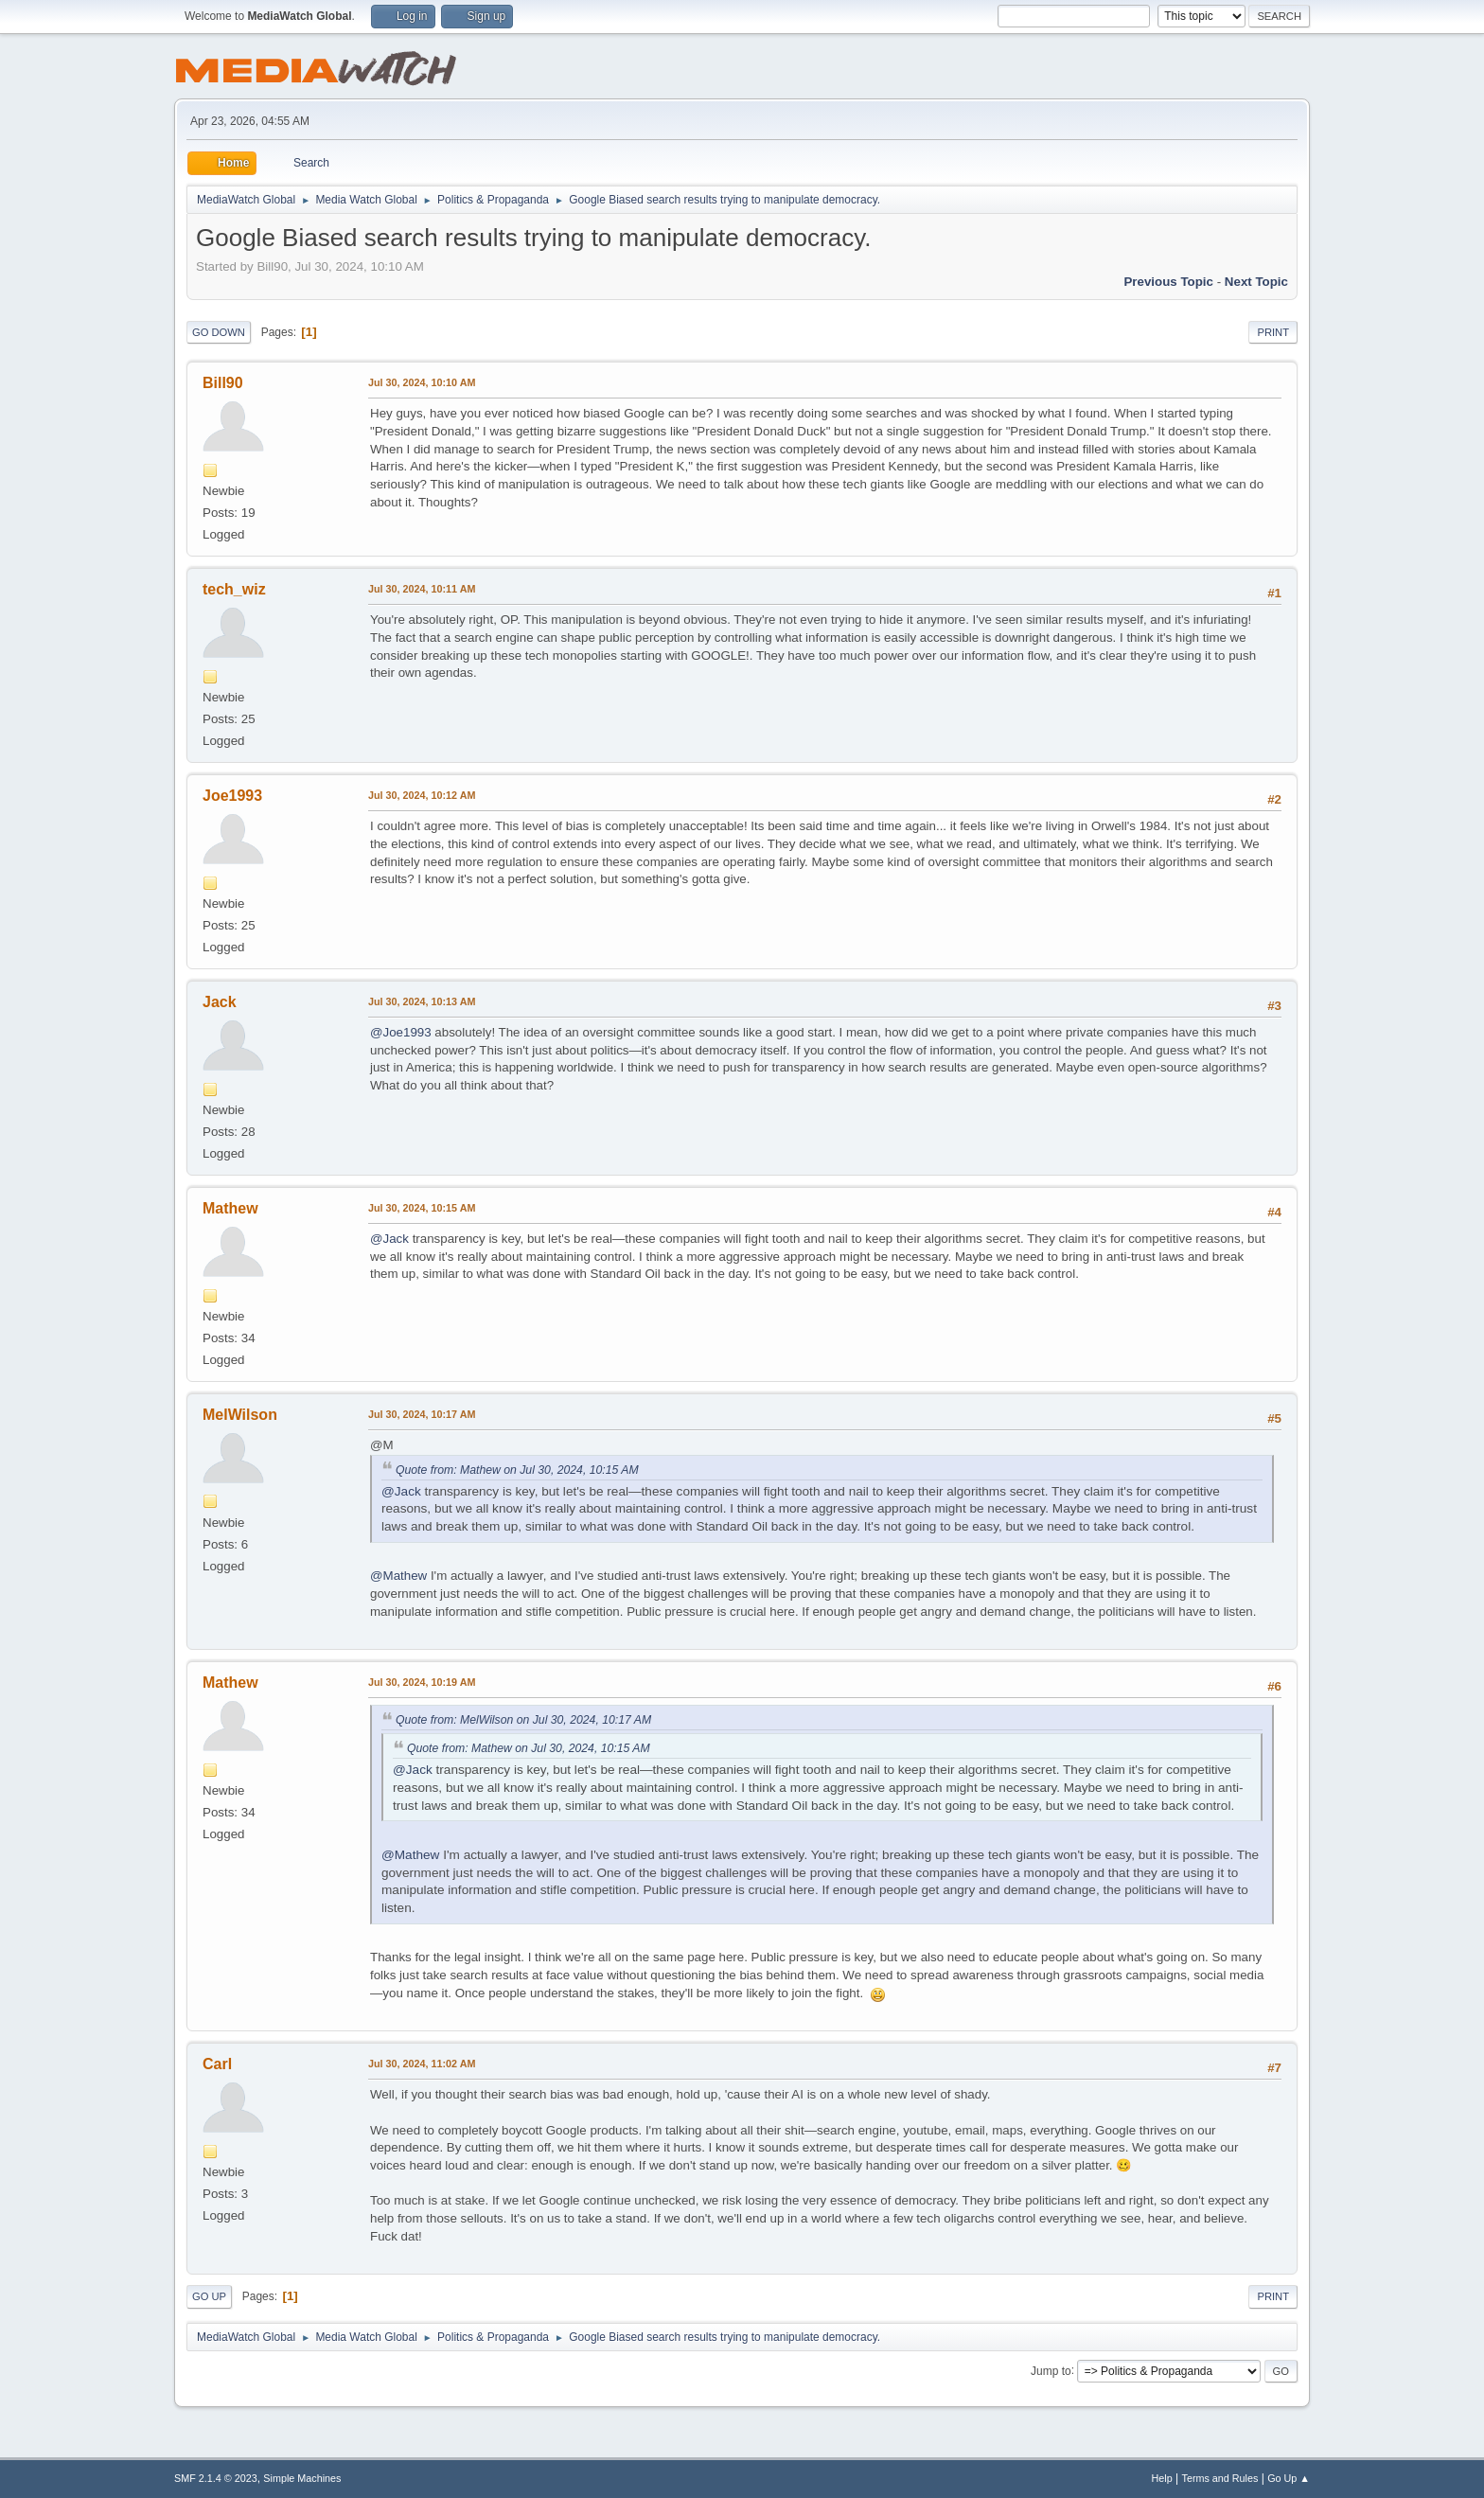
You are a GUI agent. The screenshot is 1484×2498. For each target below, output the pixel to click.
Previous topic (1168, 282)
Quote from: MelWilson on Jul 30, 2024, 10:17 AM (523, 1720)
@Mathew (398, 1575)
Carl (217, 2064)
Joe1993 (232, 796)
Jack (220, 1002)
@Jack (389, 1238)
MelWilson (240, 1415)
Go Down (218, 332)
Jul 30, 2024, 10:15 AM (421, 1208)
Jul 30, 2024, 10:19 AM (421, 1682)
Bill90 (223, 383)
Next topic (1256, 282)
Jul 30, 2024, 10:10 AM (421, 382)
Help (1162, 2478)
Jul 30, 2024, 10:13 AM (421, 1001)
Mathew (230, 1208)
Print (1273, 332)
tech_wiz (234, 589)
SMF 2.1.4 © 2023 (215, 2478)
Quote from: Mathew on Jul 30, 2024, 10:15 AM (517, 1470)
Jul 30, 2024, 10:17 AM (421, 1414)
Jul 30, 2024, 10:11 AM (421, 588)
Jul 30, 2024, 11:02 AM (421, 2063)
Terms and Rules (1220, 2478)
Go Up (209, 2296)
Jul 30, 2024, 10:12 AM (421, 795)
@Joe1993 (401, 1032)
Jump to (1051, 2370)
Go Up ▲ (1288, 2478)
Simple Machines (302, 2478)
